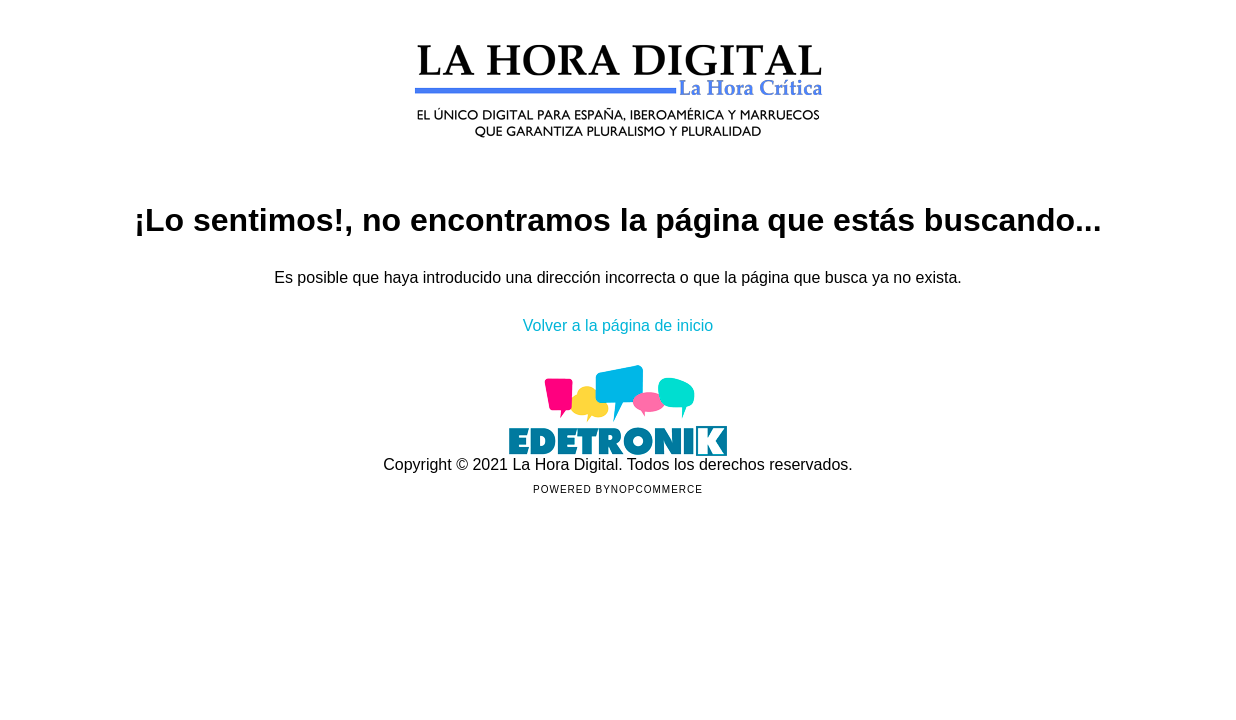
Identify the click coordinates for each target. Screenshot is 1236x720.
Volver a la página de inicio (618, 325)
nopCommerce (657, 489)
